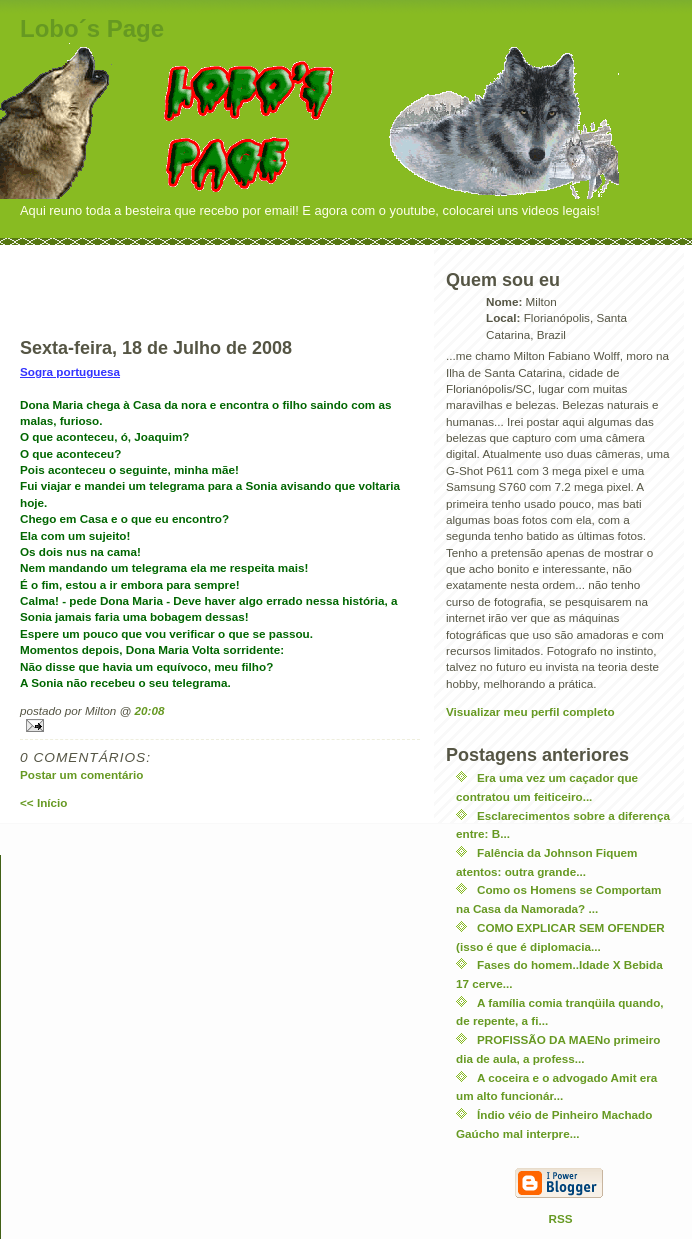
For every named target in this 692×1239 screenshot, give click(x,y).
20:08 (150, 710)
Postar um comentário (81, 774)
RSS (561, 1218)
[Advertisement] (220, 275)
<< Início (43, 802)
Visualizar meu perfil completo (530, 711)
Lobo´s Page (92, 28)
